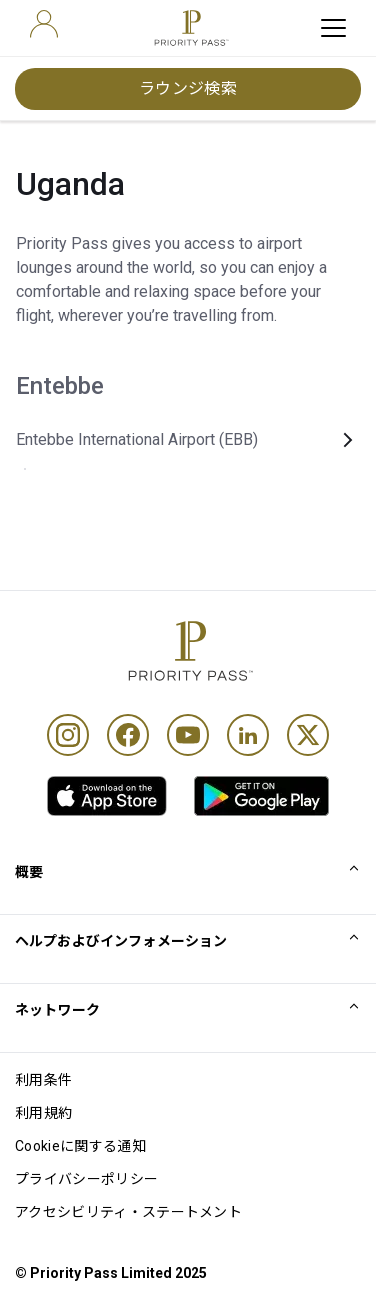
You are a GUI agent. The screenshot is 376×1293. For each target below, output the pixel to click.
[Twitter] (308, 735)
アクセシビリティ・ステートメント (128, 1212)
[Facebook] (128, 735)
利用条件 (43, 1080)
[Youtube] (188, 735)
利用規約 (43, 1113)
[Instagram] (68, 735)
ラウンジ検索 (188, 88)
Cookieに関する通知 (80, 1146)
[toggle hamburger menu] (333, 28)
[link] (107, 796)
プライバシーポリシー (86, 1179)
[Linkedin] (248, 735)
